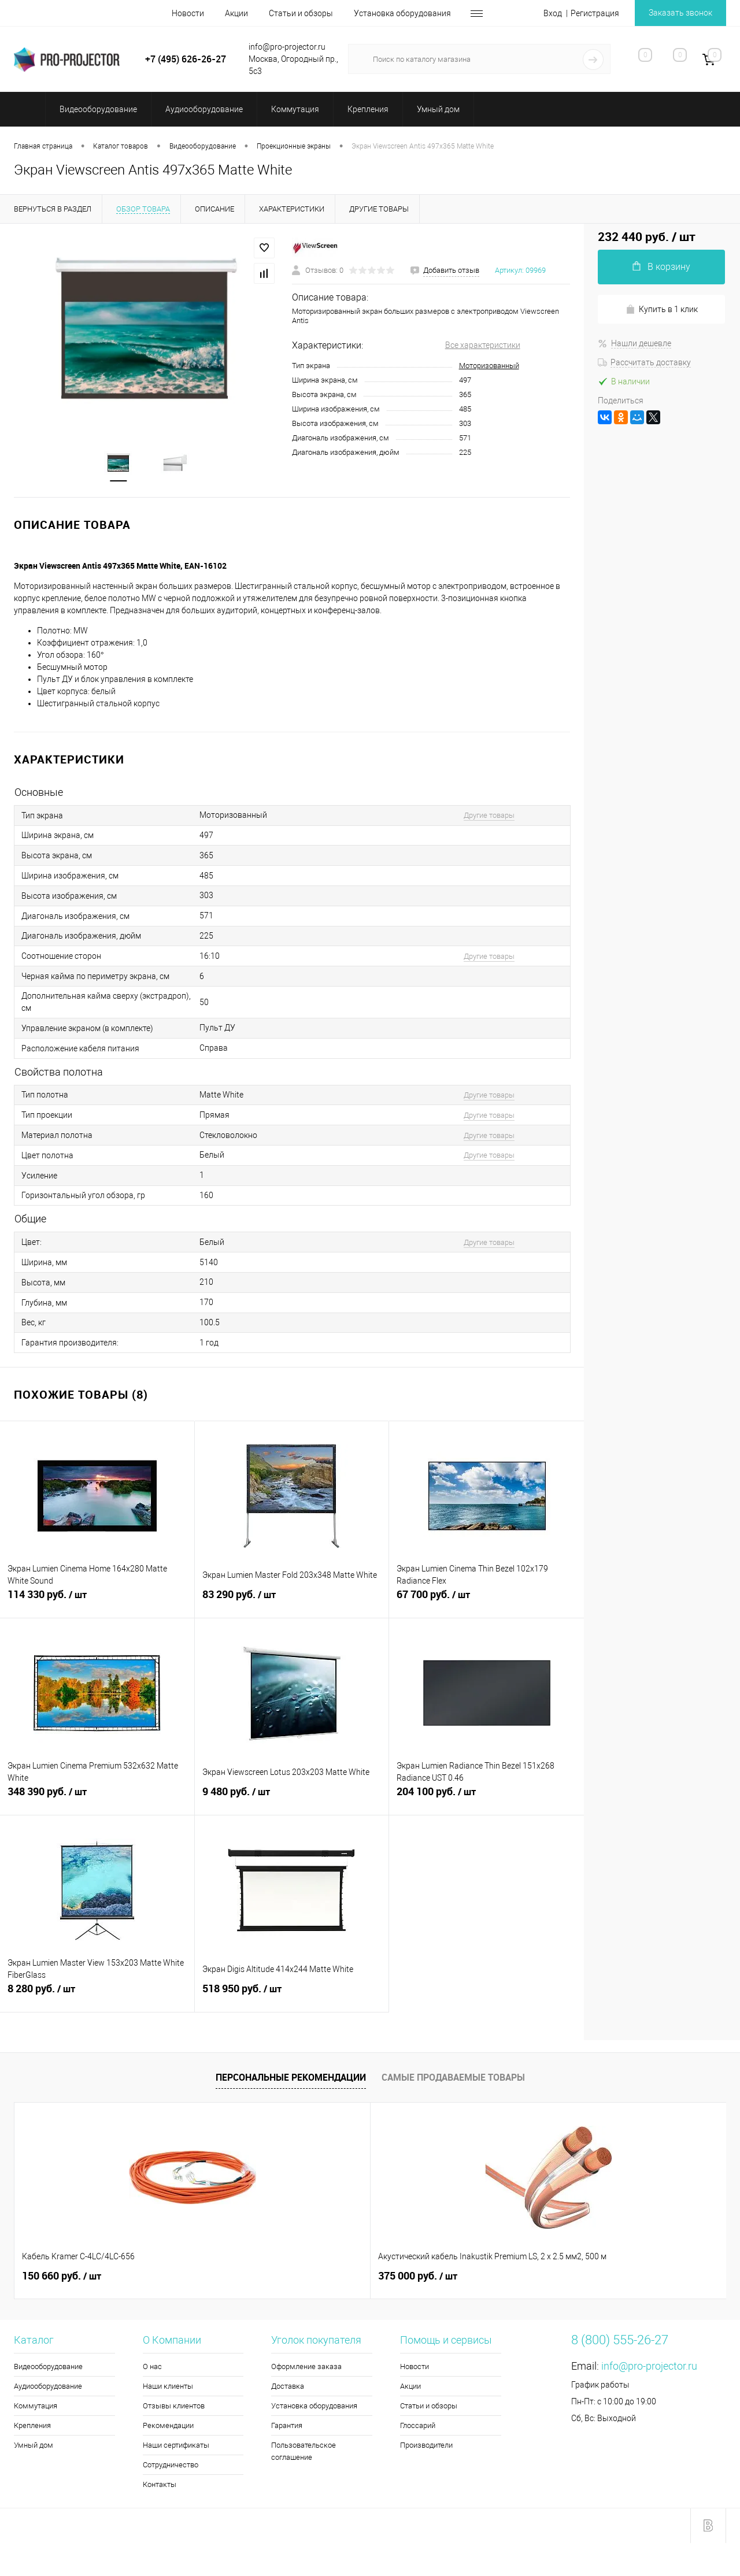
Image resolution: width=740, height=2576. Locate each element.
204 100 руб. (486, 1799)
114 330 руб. (97, 1602)
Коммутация (35, 2407)
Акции (236, 13)
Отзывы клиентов (174, 2407)
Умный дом (33, 2446)
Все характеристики (482, 345)
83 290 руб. (292, 1602)
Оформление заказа (306, 2367)
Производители (426, 2446)
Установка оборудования (402, 13)
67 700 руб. (486, 1602)
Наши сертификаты (176, 2446)
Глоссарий (417, 2426)
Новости (188, 13)
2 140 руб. (590, 2277)
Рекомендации (168, 2426)
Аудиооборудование (48, 2387)
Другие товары (489, 816)
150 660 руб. (61, 2277)
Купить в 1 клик (662, 309)
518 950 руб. (292, 1996)
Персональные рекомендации (291, 2079)
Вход (552, 13)
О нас (152, 2367)
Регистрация (595, 13)
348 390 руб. (97, 1799)
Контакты (159, 2485)
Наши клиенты (168, 2387)
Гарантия (286, 2426)
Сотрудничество (170, 2466)
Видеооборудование (48, 2367)
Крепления (32, 2426)
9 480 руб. (292, 1799)
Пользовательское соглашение (303, 2452)
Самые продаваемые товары (453, 2079)
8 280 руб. (97, 1996)
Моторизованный (489, 365)
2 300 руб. (412, 2277)
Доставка (287, 2387)
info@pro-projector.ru (649, 2367)
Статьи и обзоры (301, 13)
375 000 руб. (239, 2277)
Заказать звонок (680, 12)
